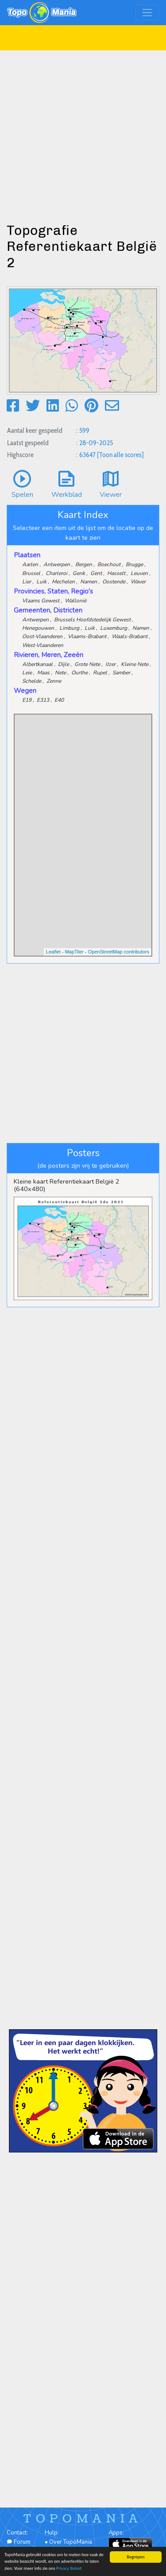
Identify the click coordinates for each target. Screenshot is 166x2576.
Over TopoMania (70, 2542)
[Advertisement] (83, 133)
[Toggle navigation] (147, 12)
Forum (19, 2542)
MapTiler (74, 951)
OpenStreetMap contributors (118, 951)
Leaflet (53, 951)
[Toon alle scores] (120, 454)
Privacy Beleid (68, 2568)
